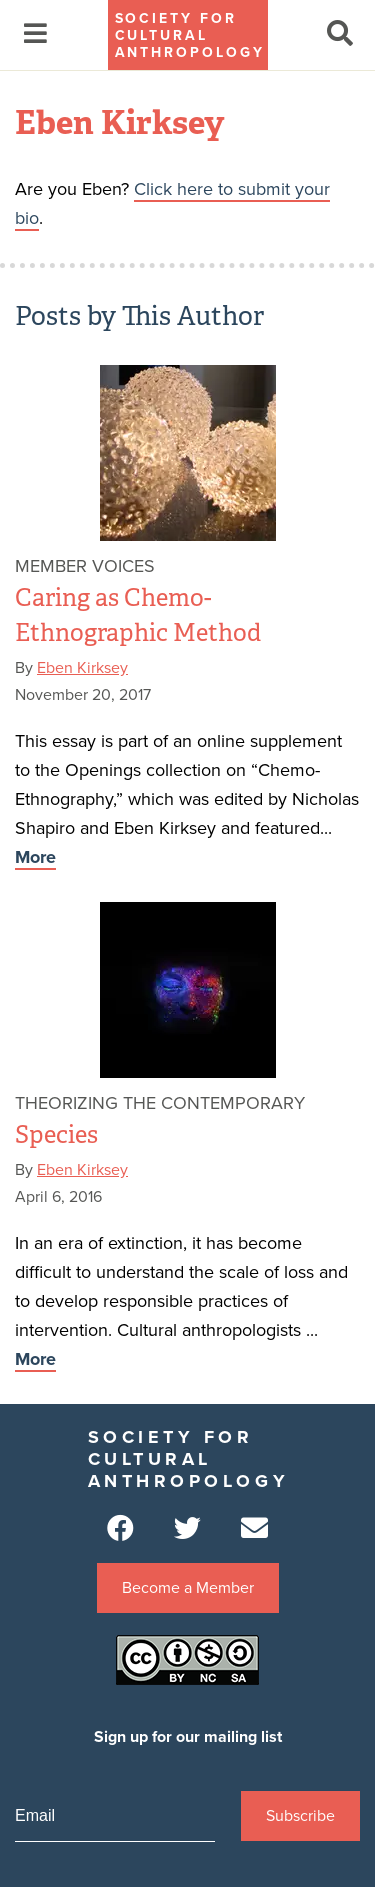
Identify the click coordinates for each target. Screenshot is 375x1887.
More (35, 857)
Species (56, 1135)
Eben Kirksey (82, 668)
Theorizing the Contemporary (160, 1103)
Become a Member (188, 1588)
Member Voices (85, 566)
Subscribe (300, 1816)
